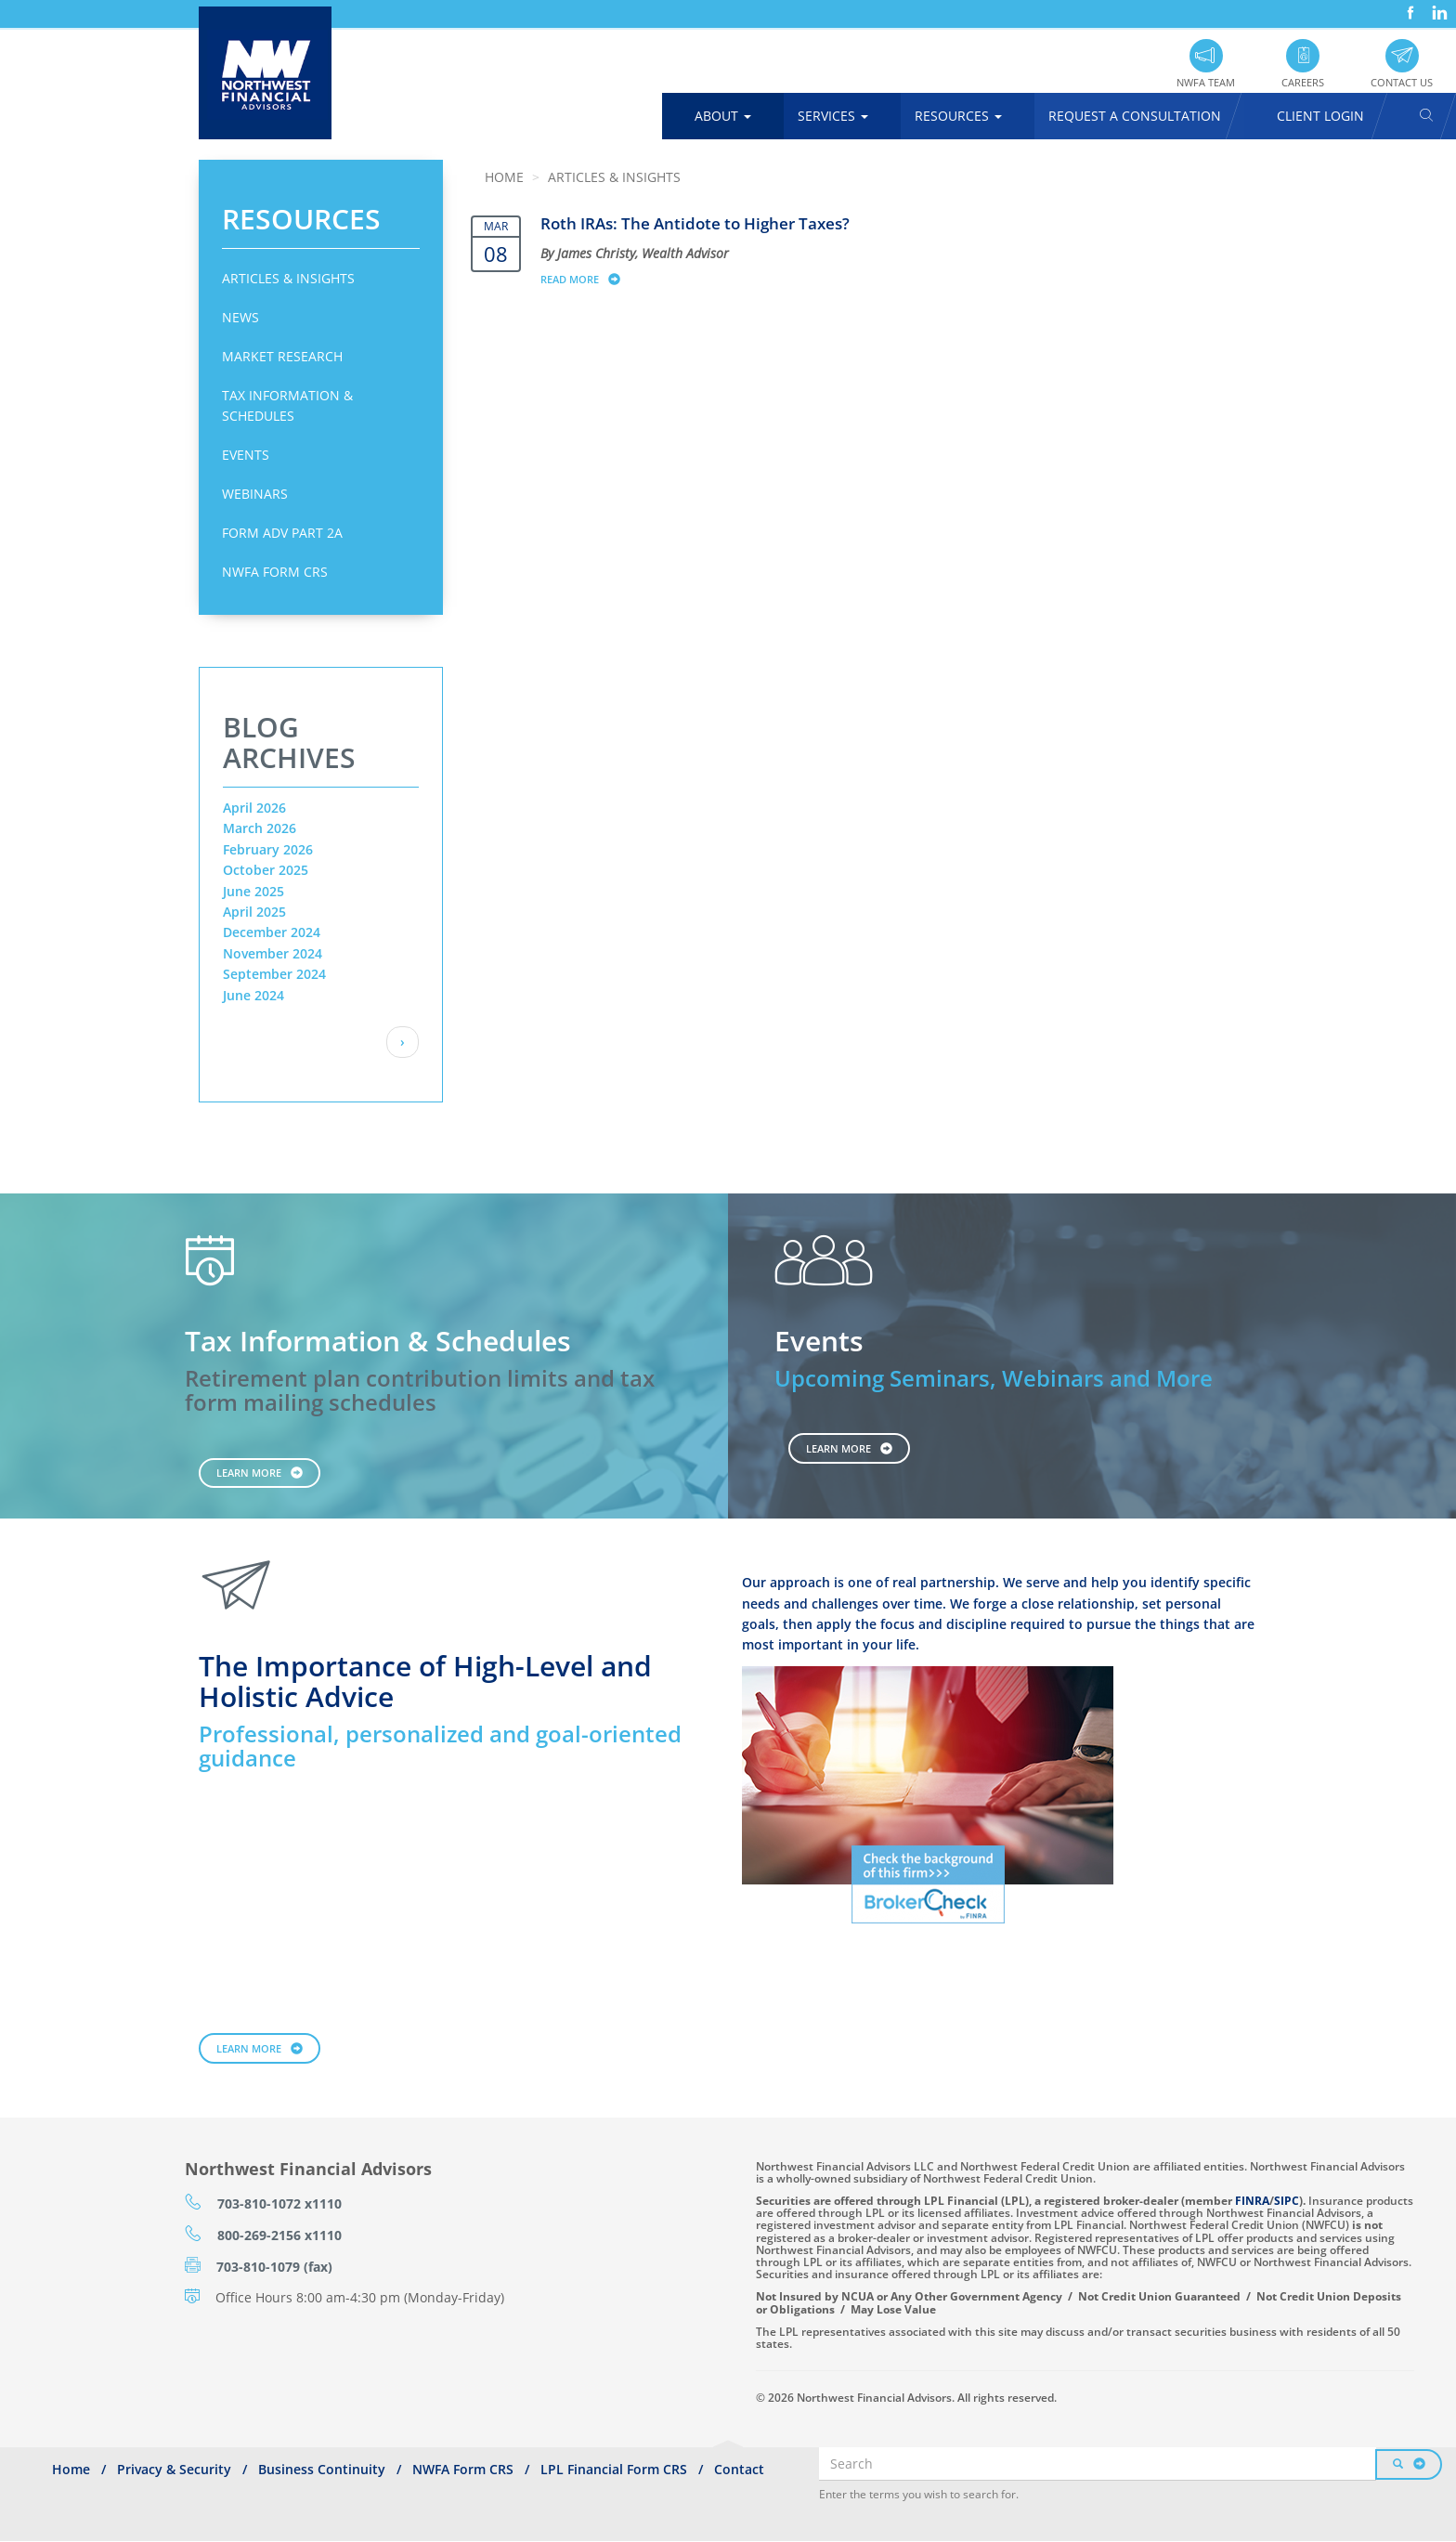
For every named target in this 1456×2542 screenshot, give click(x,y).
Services (833, 115)
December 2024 (271, 932)
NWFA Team (1205, 82)
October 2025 (265, 870)
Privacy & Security (174, 2469)
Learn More (248, 1473)
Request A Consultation (1134, 115)
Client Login (1320, 115)
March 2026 (259, 828)
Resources (958, 115)
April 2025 (254, 911)
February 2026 (268, 849)
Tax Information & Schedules (287, 405)
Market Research (282, 356)
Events (245, 454)
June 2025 (253, 891)
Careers (1302, 82)
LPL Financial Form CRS (613, 2469)
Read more (589, 278)
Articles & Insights (288, 278)
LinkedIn (1437, 6)
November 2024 (272, 953)
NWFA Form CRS (275, 571)
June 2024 (253, 995)
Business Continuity (321, 2469)
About (723, 115)
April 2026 (254, 807)
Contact (739, 2469)
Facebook (1408, 6)
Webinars (255, 493)
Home (504, 177)
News (240, 317)
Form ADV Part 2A (282, 532)
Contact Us (1402, 82)
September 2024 (274, 974)
